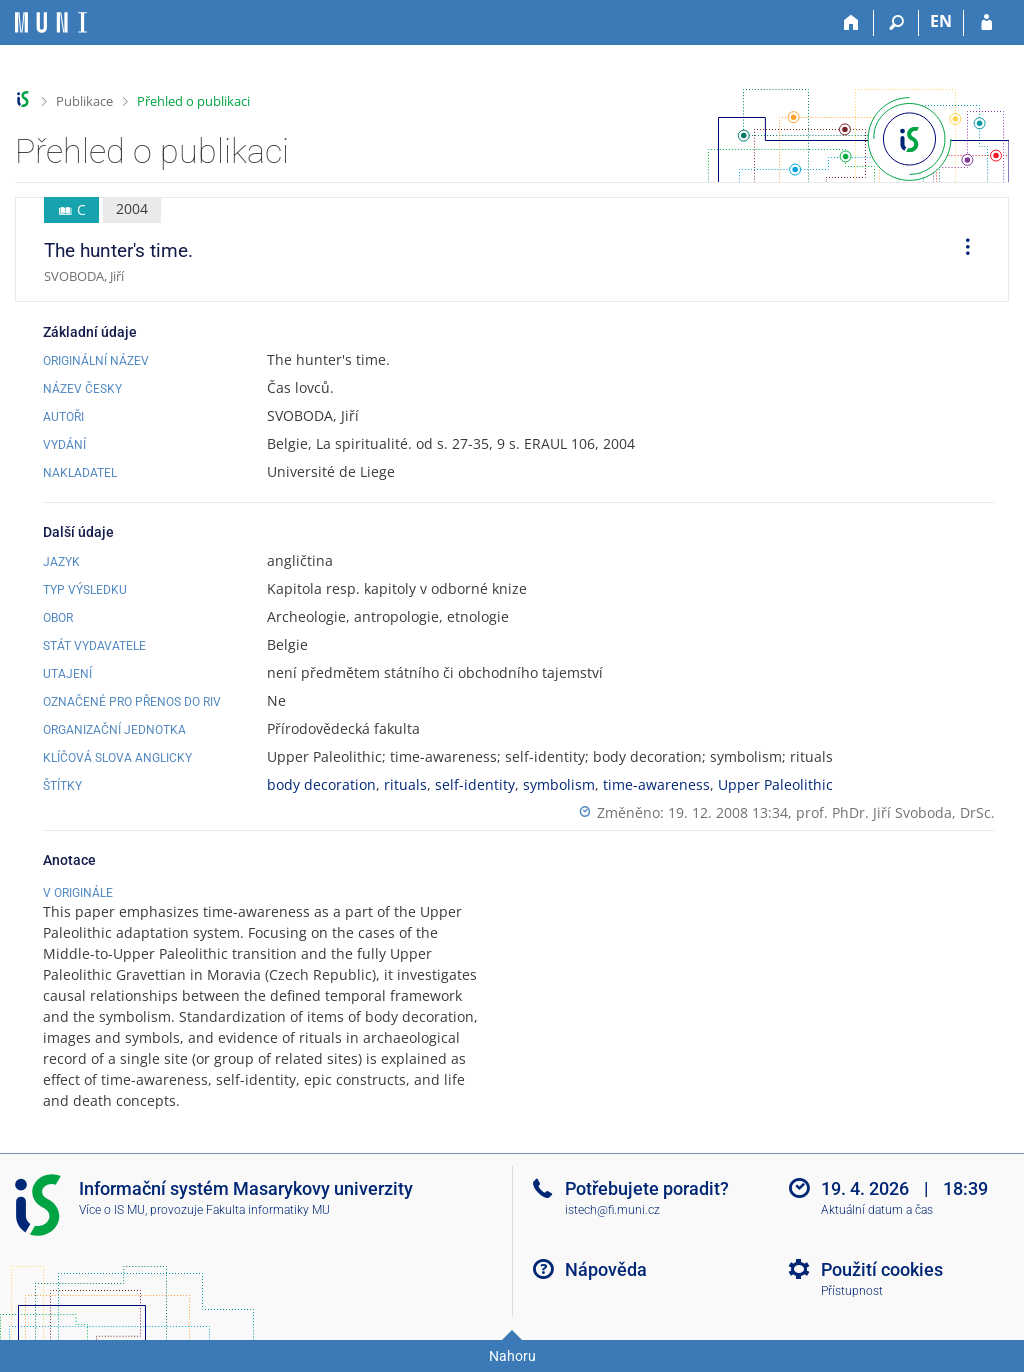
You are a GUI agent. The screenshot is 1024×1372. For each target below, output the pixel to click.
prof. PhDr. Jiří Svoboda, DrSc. (895, 812)
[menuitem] (961, 250)
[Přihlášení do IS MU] (986, 23)
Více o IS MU (112, 1210)
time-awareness (656, 784)
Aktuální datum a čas (877, 1210)
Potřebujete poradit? (647, 1188)
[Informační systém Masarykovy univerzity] (51, 22)
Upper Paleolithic (775, 784)
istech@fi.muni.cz (612, 1210)
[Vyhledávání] (896, 23)
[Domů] (851, 23)
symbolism (559, 784)
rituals (405, 784)
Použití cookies (882, 1269)
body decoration (321, 784)
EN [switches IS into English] (941, 21)
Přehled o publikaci (193, 101)
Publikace (84, 101)
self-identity (475, 784)
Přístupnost (852, 1291)
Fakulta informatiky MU (268, 1210)
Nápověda (606, 1269)
